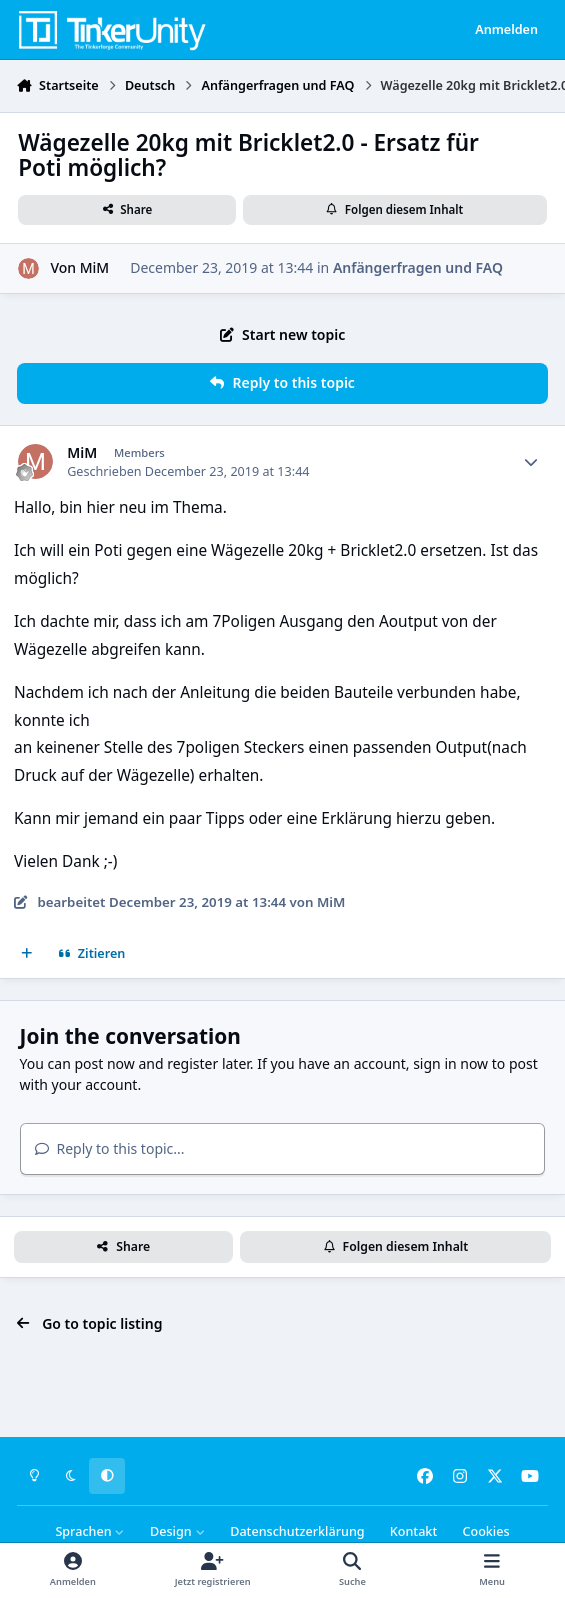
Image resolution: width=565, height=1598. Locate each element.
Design (177, 1531)
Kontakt (413, 1531)
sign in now (450, 1063)
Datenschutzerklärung (297, 1531)
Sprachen (90, 1531)
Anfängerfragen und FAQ (418, 267)
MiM (94, 267)
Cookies (485, 1531)
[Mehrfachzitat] (27, 954)
